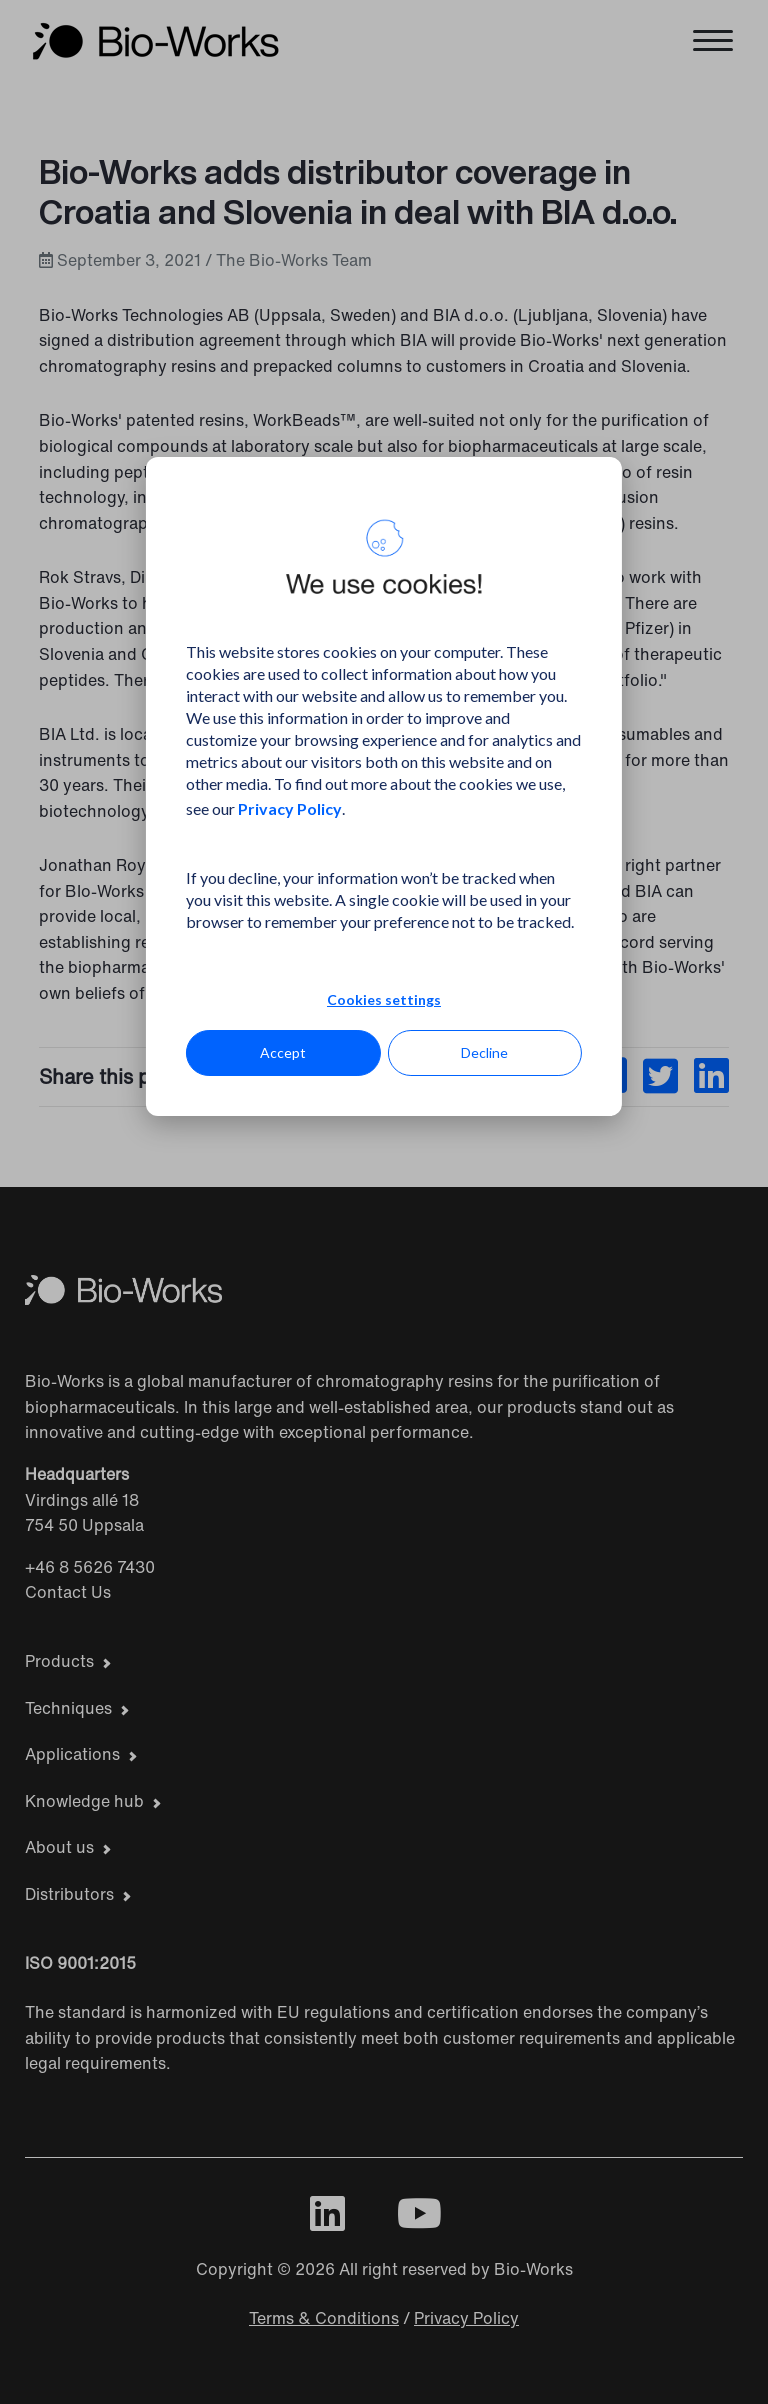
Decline (484, 1052)
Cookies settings (384, 999)
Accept (283, 1052)
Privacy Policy (290, 808)
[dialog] (384, 786)
